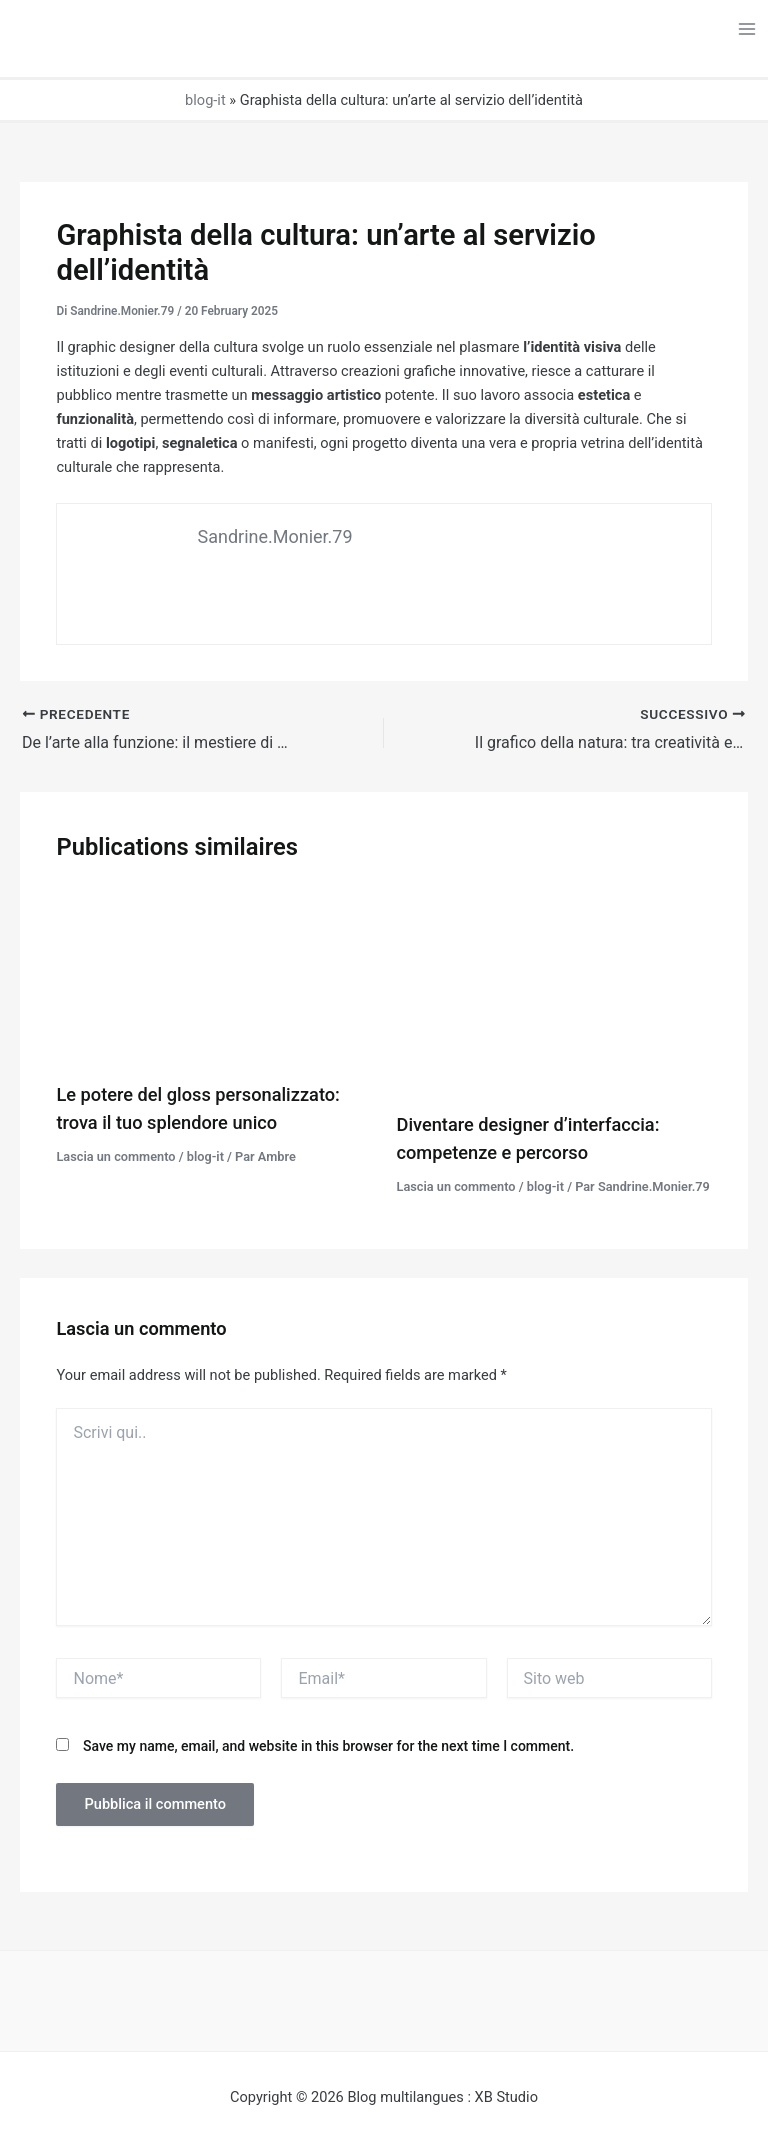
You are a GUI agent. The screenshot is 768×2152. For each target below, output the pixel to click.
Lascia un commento (115, 1156)
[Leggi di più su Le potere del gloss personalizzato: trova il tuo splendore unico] (213, 976)
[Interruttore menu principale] (747, 29)
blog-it (205, 100)
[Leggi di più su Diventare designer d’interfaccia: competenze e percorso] (554, 991)
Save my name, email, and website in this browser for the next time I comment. (328, 1746)
